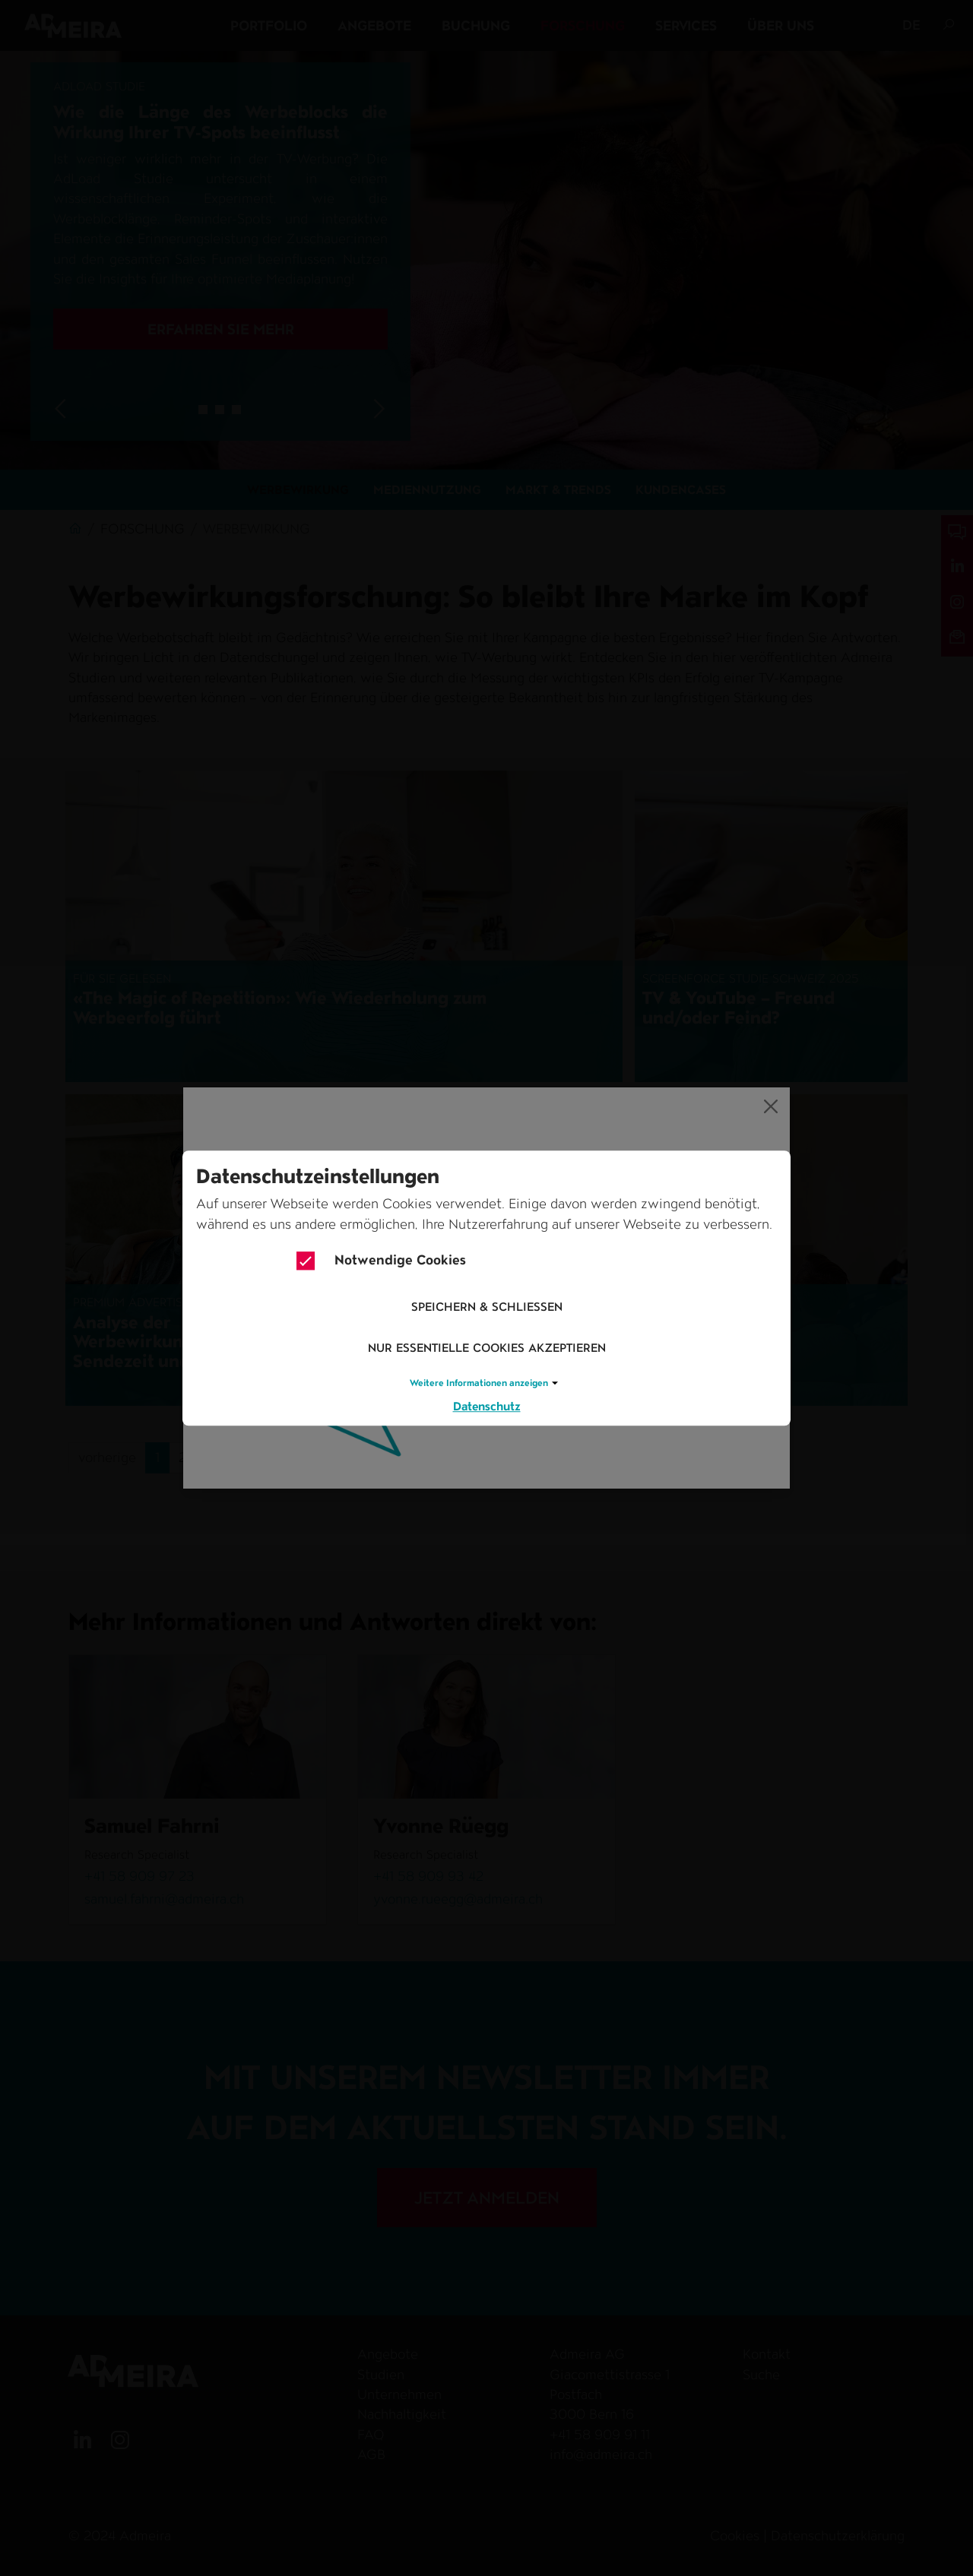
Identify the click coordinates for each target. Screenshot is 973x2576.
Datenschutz (487, 1406)
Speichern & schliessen (487, 1307)
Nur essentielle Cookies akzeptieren (487, 1348)
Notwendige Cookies (381, 1261)
